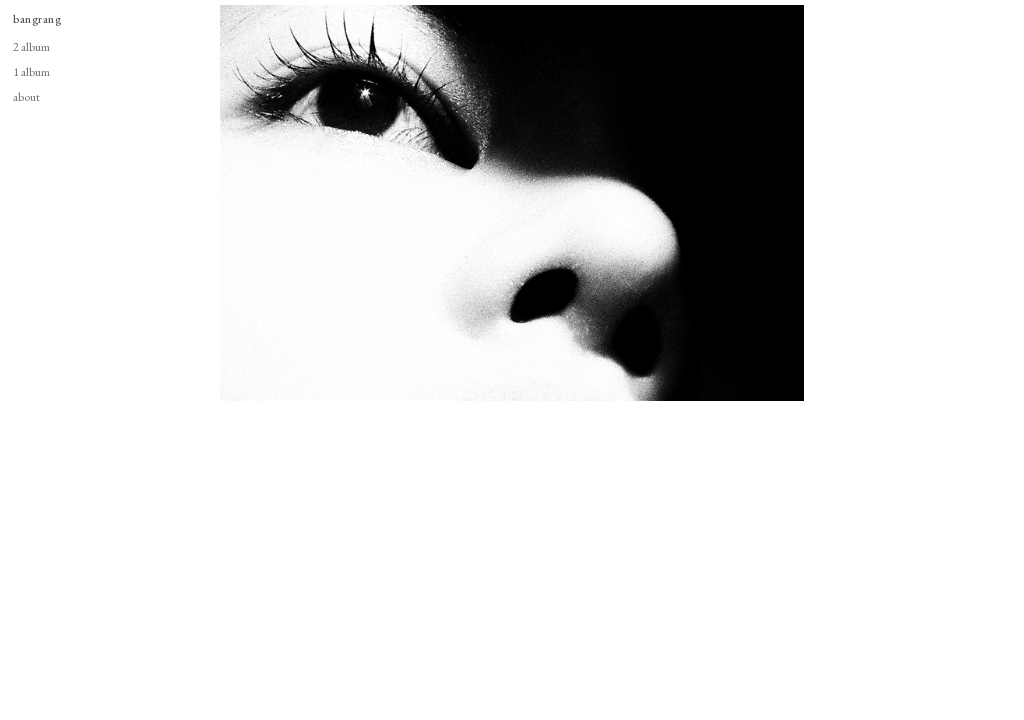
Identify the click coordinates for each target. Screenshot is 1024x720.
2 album (31, 46)
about (26, 96)
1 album (31, 71)
